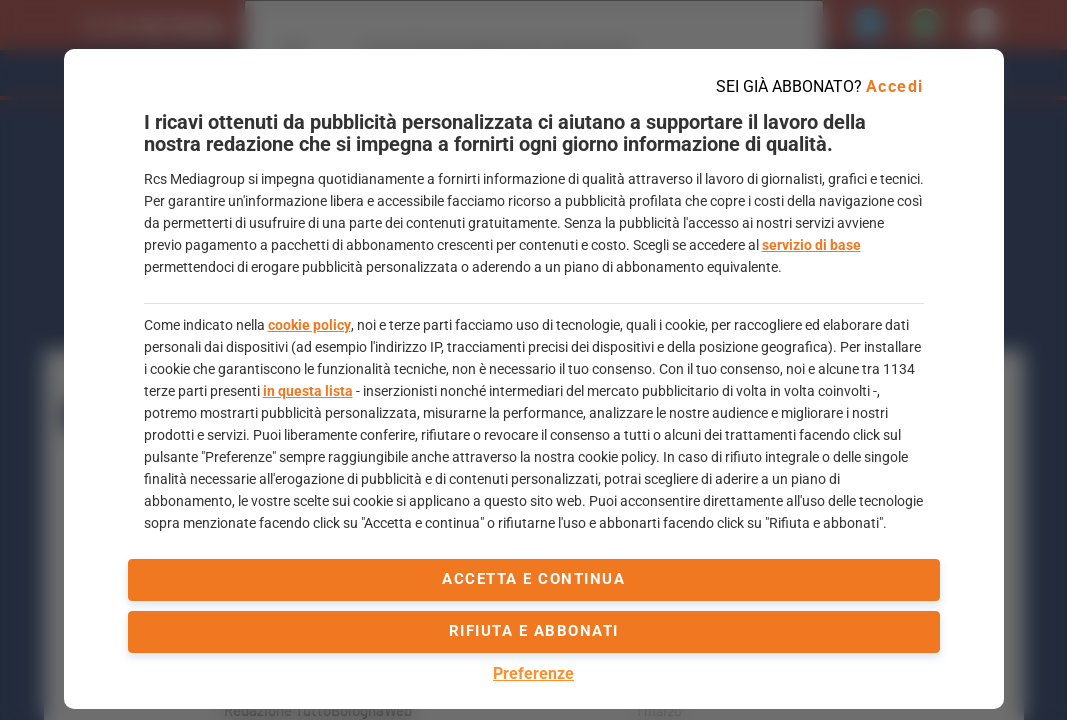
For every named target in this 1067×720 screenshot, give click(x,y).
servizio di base (811, 245)
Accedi (895, 86)
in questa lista (308, 391)
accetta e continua (533, 579)
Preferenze (533, 673)
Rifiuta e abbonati (534, 631)
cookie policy (309, 325)
